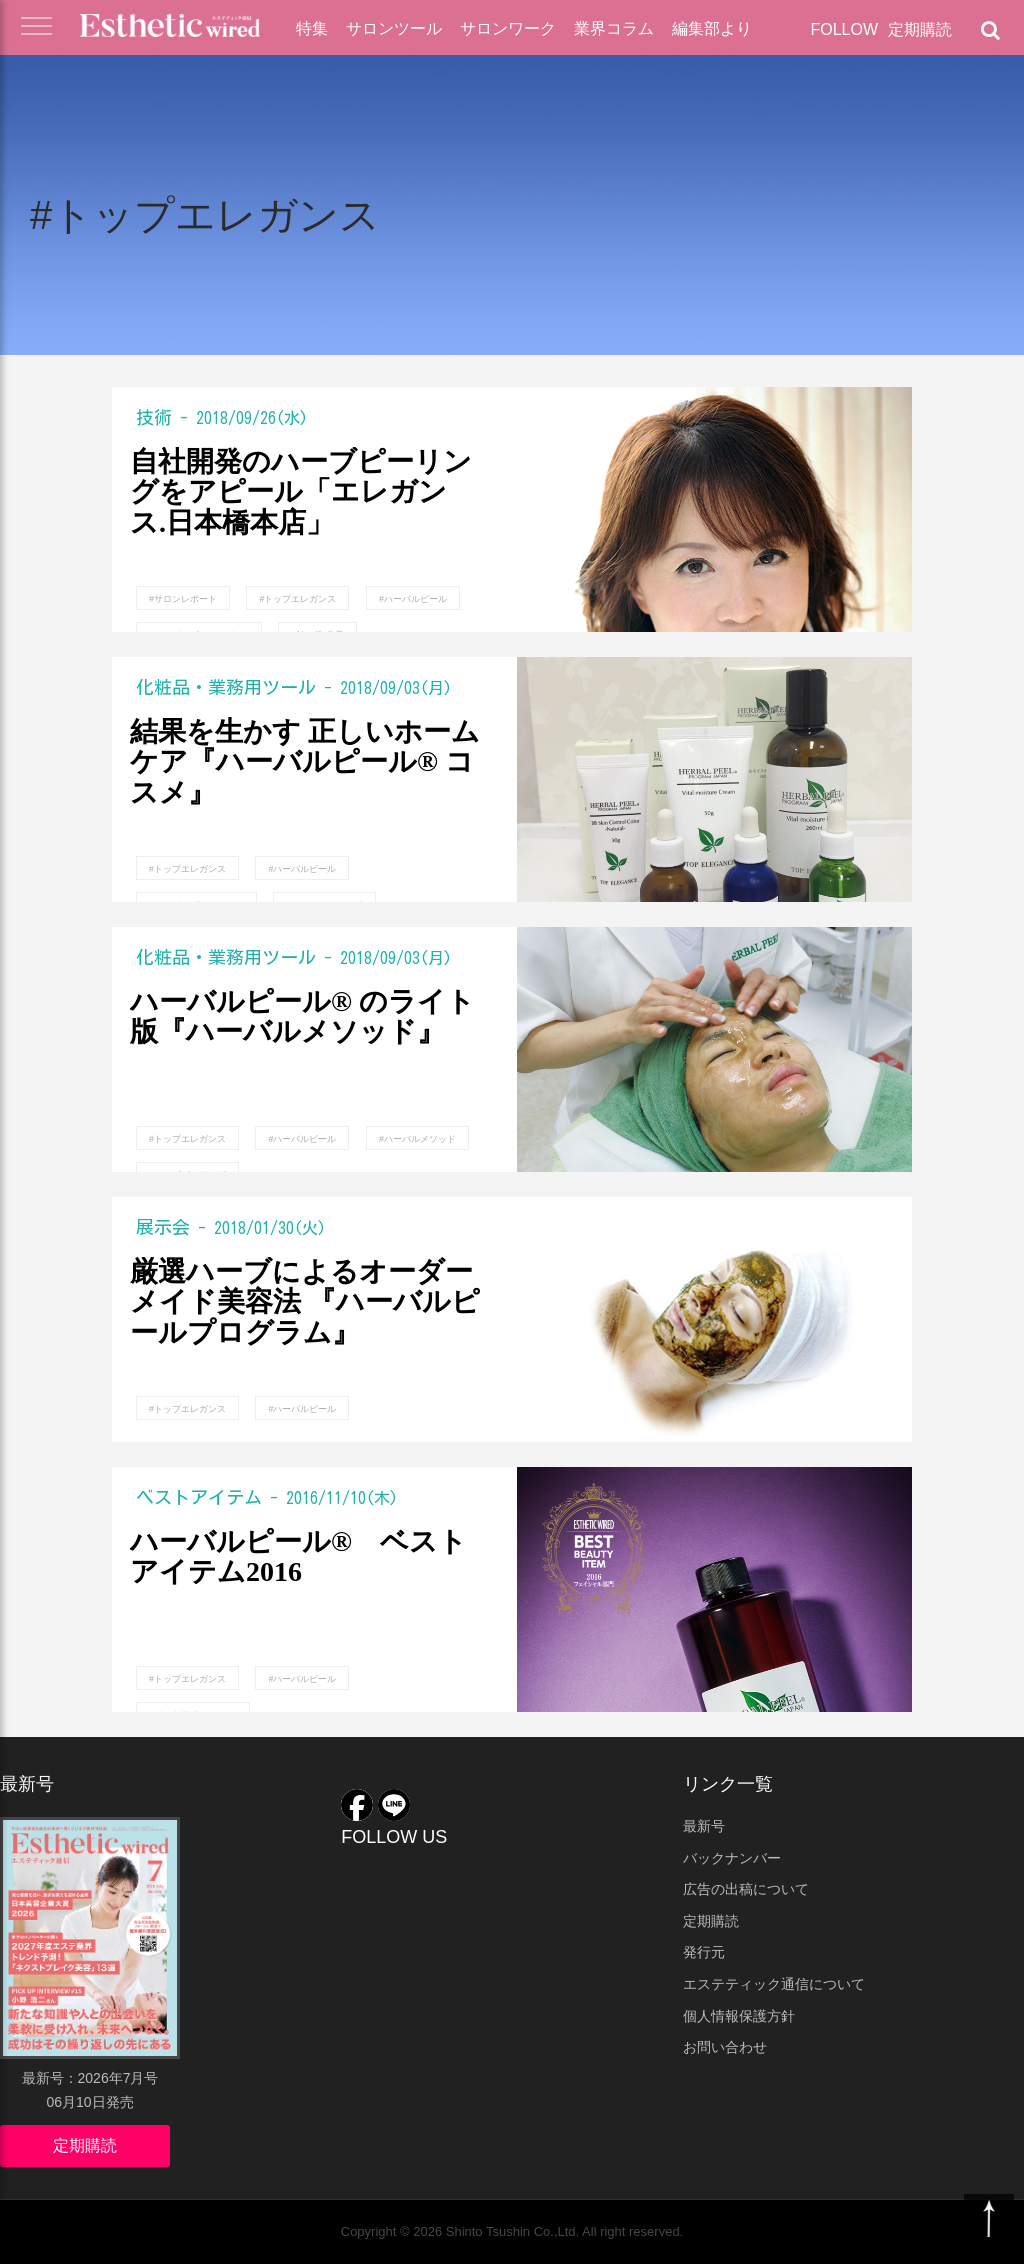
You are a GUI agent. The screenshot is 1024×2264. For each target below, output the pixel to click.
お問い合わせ (725, 2047)
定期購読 (920, 29)
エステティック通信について (774, 1984)
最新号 (704, 1826)
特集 (312, 28)
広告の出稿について (746, 1889)
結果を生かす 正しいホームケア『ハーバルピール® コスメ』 (305, 763)
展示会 (163, 1227)
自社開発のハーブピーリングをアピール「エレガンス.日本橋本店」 (301, 493)
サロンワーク (508, 28)
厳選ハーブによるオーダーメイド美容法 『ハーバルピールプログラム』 (305, 1303)
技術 (154, 417)
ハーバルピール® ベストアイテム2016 (298, 1557)
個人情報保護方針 (739, 2016)
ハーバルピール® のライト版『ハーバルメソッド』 (302, 1017)
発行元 (704, 1952)
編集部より (712, 28)
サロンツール (394, 28)
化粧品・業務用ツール (226, 687)
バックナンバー (732, 1858)
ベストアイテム (199, 1497)
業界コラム (614, 28)
